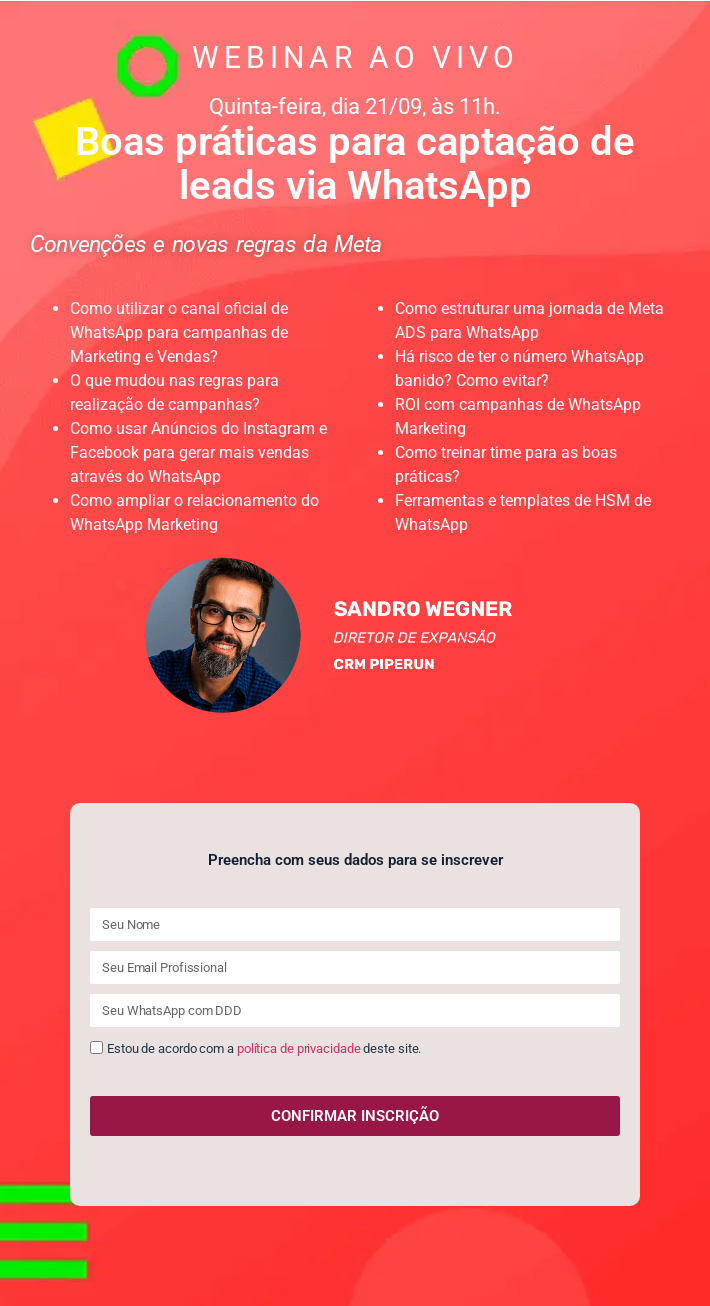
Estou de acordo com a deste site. (264, 1049)
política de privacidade (299, 1049)
